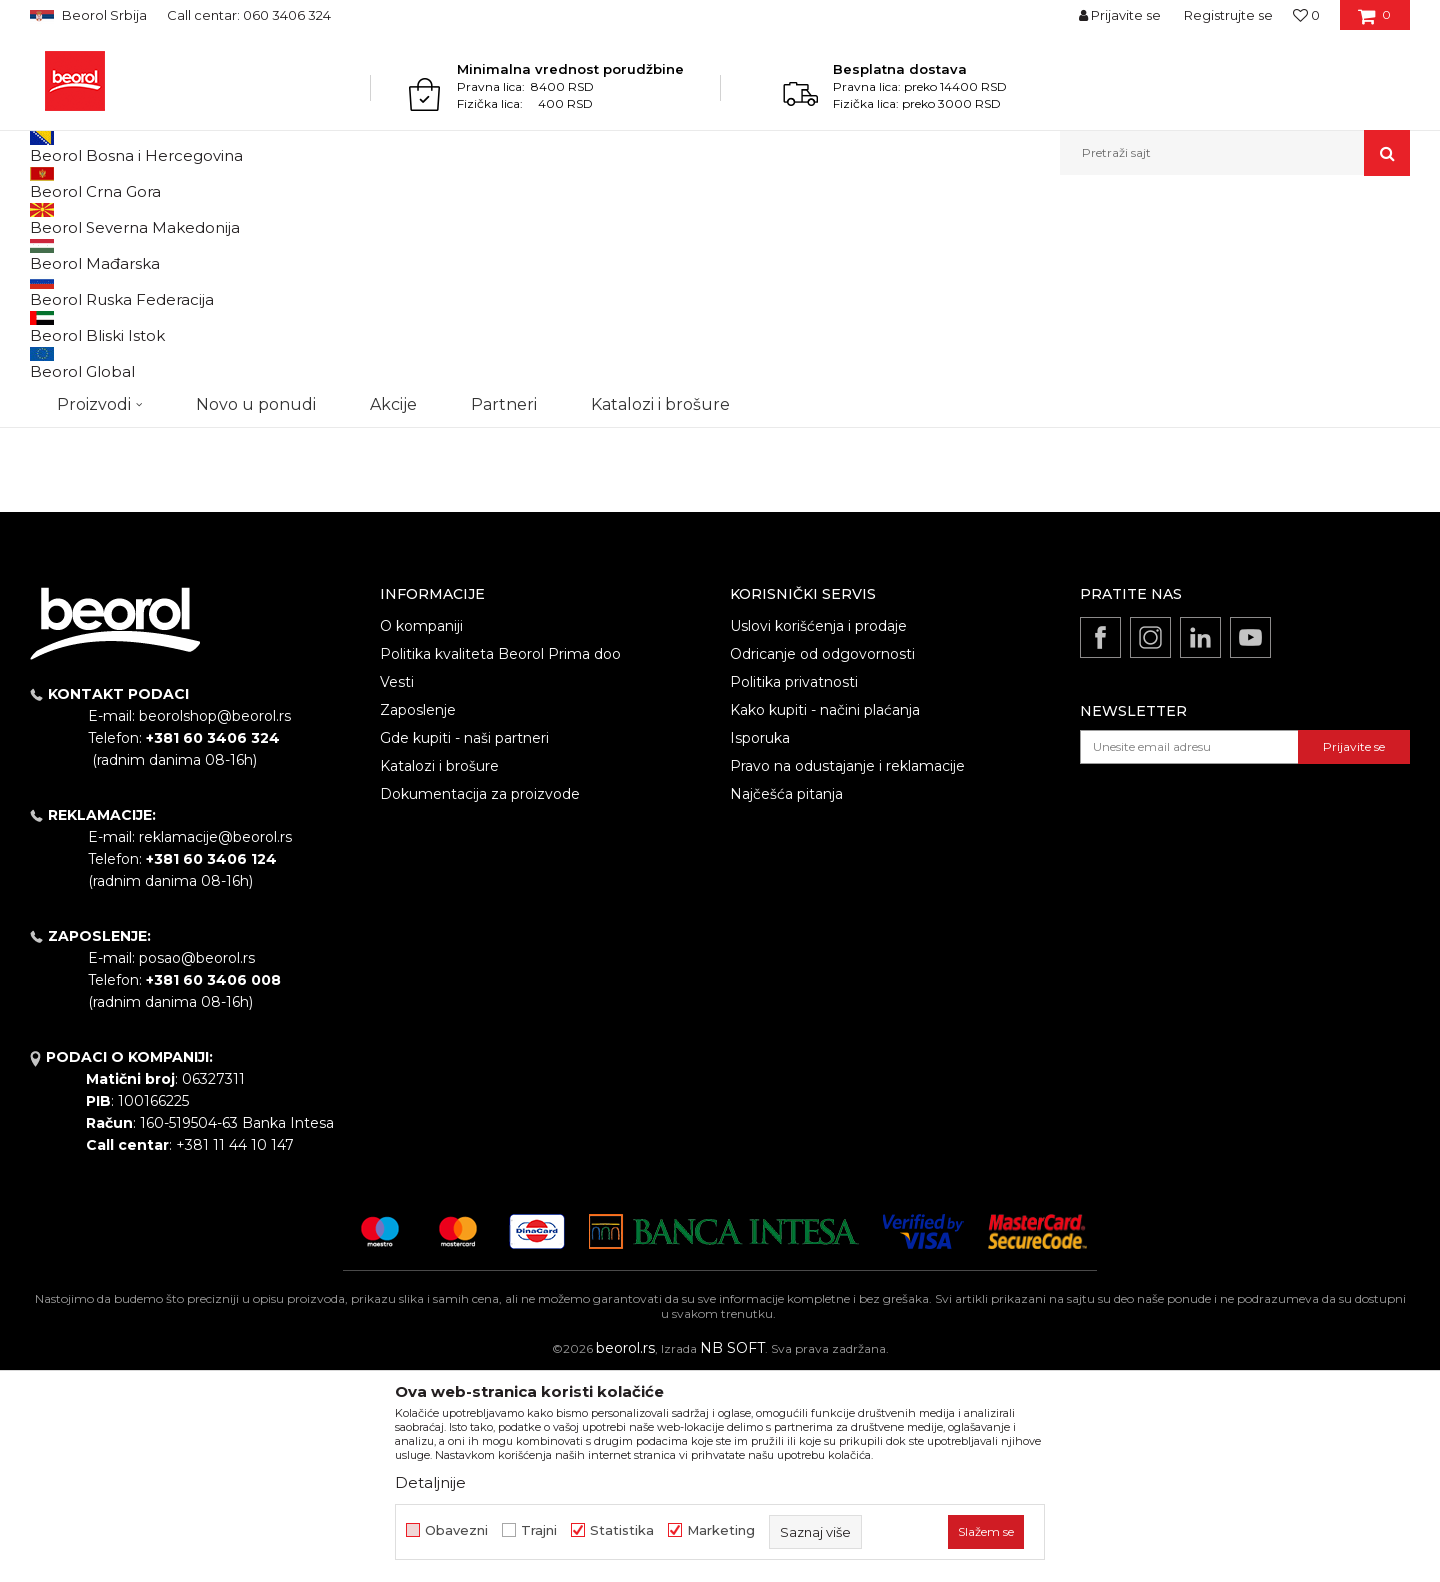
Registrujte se (1228, 15)
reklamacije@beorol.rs (215, 1043)
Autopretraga (813, 251)
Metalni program (199, 218)
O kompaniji (421, 832)
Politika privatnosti (794, 888)
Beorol (48, 218)
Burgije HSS (75, 299)
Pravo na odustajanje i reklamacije (847, 972)
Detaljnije (430, 1482)
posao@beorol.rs (197, 1164)
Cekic (66, 424)
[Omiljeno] (1306, 15)
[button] (1235, 153)
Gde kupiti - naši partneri (464, 944)
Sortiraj (905, 251)
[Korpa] (1374, 22)
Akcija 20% (82, 400)
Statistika (622, 1530)
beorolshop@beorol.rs (215, 922)
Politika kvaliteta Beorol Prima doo (500, 860)
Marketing (721, 1530)
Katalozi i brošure (439, 972)
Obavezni (456, 1530)
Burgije (284, 218)
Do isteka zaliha (96, 448)
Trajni (539, 1530)
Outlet (69, 376)
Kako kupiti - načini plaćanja (825, 916)
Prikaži (1196, 251)
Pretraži (131, 576)
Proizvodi (108, 218)
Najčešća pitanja (786, 1000)
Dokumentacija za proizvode (480, 1000)
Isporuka (760, 944)
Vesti (397, 888)
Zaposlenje (418, 916)
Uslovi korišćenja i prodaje (818, 832)
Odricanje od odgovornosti (822, 860)
